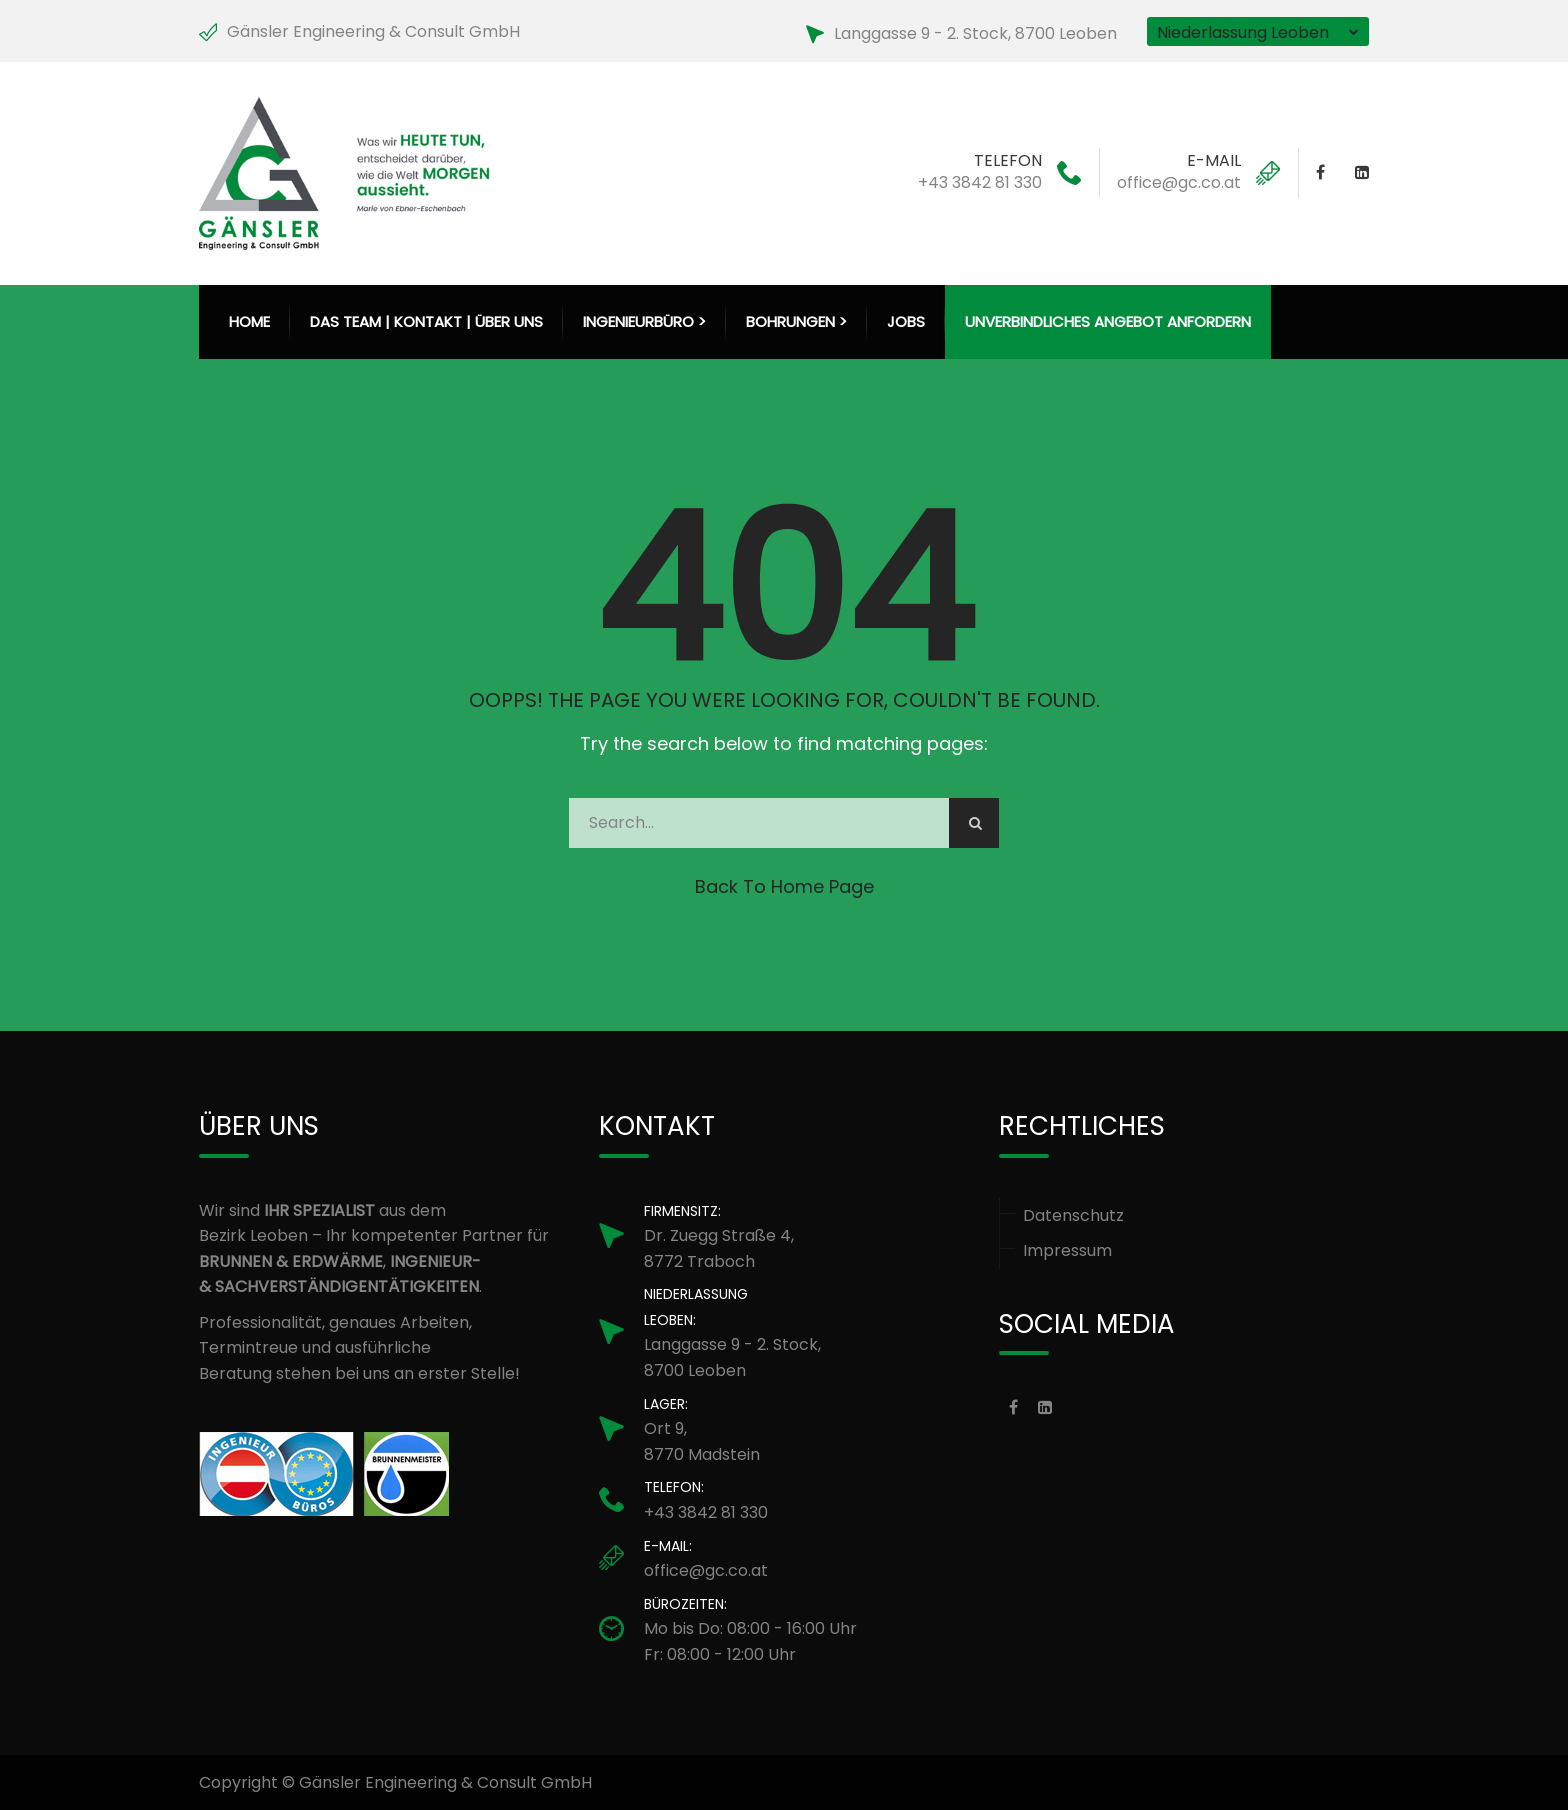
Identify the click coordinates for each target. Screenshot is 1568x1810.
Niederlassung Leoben (1243, 32)
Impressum (1067, 1250)
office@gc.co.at (1179, 182)
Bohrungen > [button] (796, 321)
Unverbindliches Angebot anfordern (1108, 321)
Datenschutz (1073, 1215)
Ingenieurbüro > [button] (644, 321)
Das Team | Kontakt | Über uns (426, 321)
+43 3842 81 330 (980, 182)
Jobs (906, 321)
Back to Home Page (784, 886)
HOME (249, 321)
